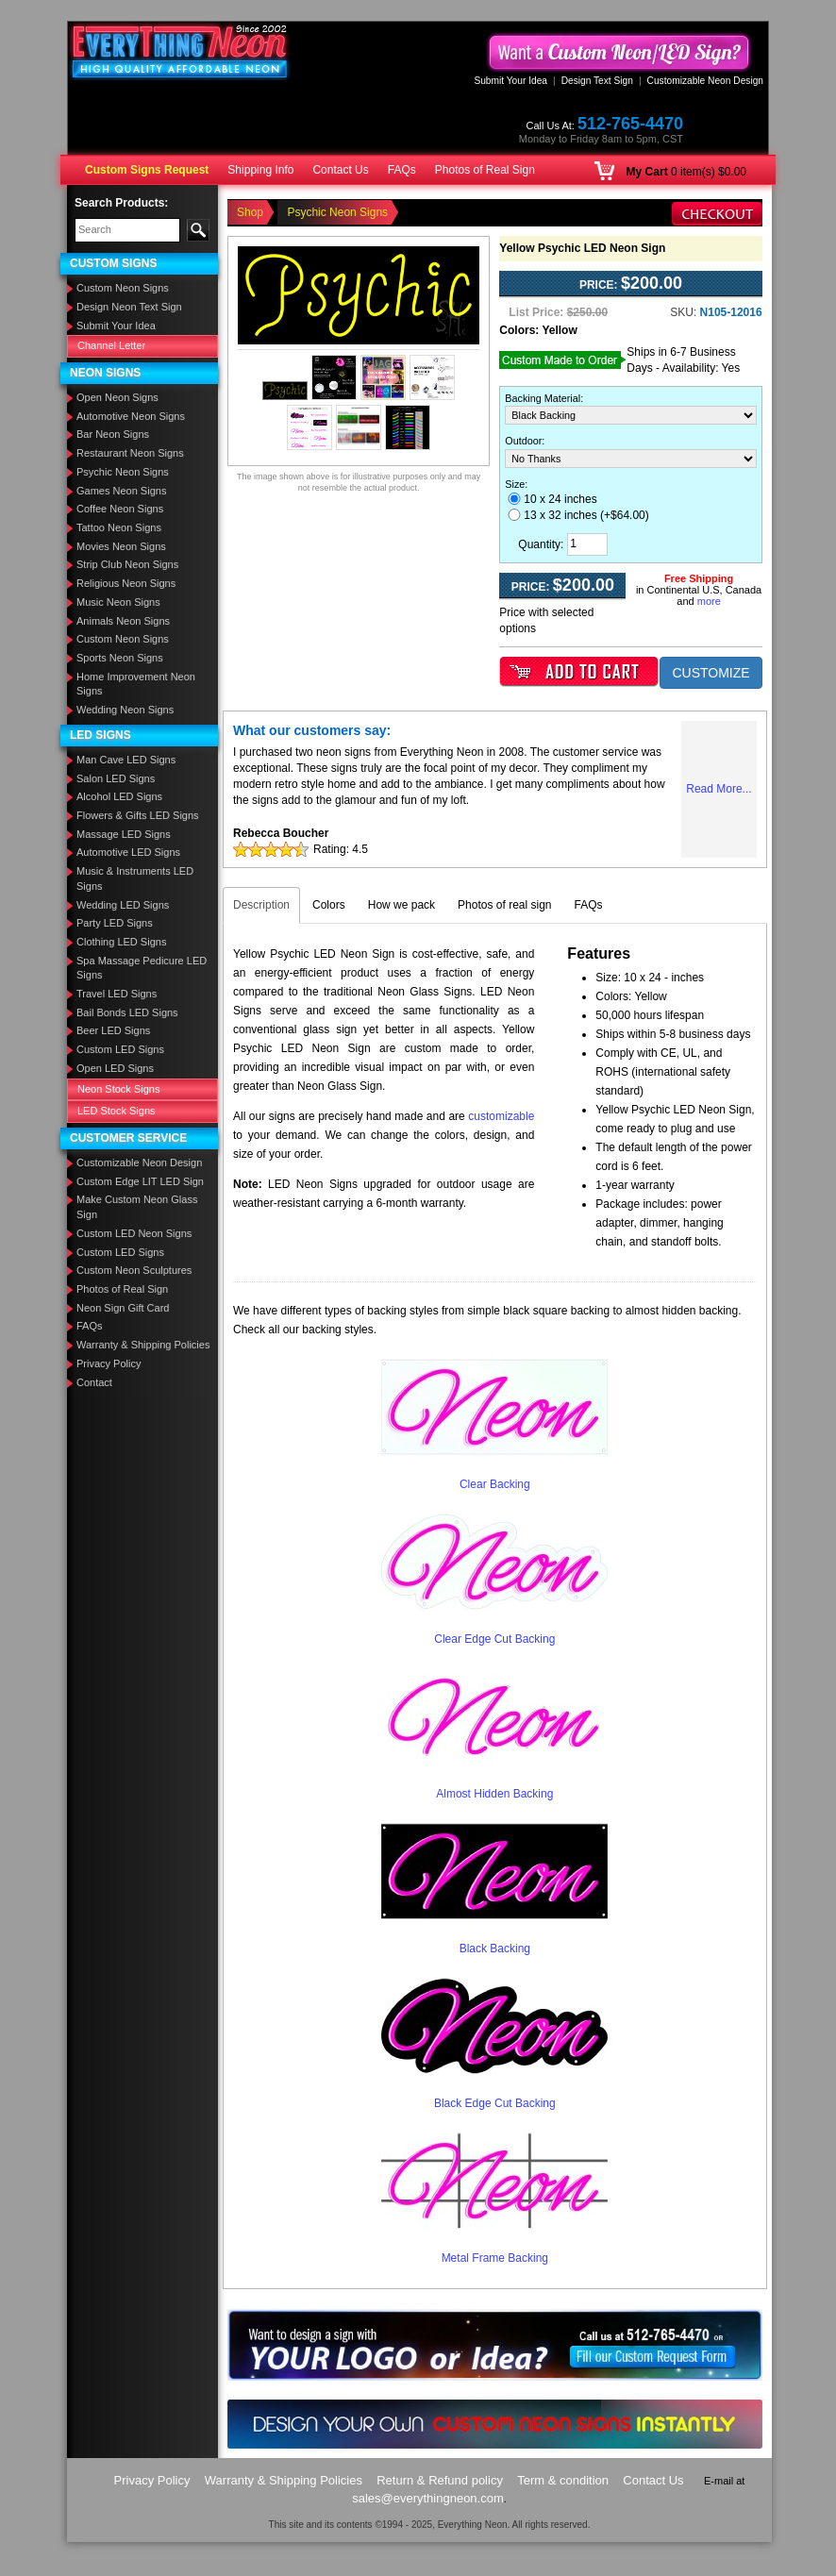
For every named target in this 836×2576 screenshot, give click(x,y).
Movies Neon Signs (121, 546)
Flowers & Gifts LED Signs (137, 815)
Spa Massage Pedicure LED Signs (141, 968)
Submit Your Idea (510, 80)
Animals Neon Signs (123, 621)
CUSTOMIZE (710, 672)
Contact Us (340, 169)
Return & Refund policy (439, 2480)
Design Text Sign (597, 80)
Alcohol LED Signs (119, 796)
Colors (328, 905)
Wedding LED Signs (122, 905)
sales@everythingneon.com (428, 2498)
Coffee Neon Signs (119, 508)
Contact (94, 1382)
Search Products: (121, 202)
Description (261, 905)
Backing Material (542, 398)
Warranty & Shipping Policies (142, 1344)
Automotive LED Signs (128, 852)
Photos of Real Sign (485, 169)
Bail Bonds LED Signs (127, 1012)
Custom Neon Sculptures (134, 1270)
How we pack (401, 905)
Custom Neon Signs (122, 287)
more (709, 601)
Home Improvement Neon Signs (135, 684)
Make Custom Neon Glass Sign (136, 1207)
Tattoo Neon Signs (118, 527)
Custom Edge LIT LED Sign (140, 1181)
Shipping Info (260, 169)
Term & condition (563, 2480)
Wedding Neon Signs (125, 709)
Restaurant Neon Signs (130, 453)
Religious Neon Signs (126, 583)
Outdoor (523, 440)
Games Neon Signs (121, 490)
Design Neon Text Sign (129, 306)
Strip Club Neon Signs (127, 564)
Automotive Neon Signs (130, 416)
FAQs (402, 169)
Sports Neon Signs (119, 657)
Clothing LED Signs (121, 941)
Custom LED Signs (120, 1049)
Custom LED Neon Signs (134, 1233)
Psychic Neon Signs (122, 471)
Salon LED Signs (115, 778)
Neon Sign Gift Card (122, 1307)
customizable (501, 1116)
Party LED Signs (114, 922)
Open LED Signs (115, 1068)
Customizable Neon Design (705, 80)
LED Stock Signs (116, 1110)
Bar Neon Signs (112, 434)
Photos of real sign (504, 905)
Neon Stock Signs (118, 1089)
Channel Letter (111, 345)
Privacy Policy (108, 1363)
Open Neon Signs (117, 397)
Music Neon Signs (118, 602)
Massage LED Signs (123, 834)
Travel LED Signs (116, 993)
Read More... (718, 788)
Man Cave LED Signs (126, 759)
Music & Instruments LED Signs (134, 878)
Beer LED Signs (113, 1030)
